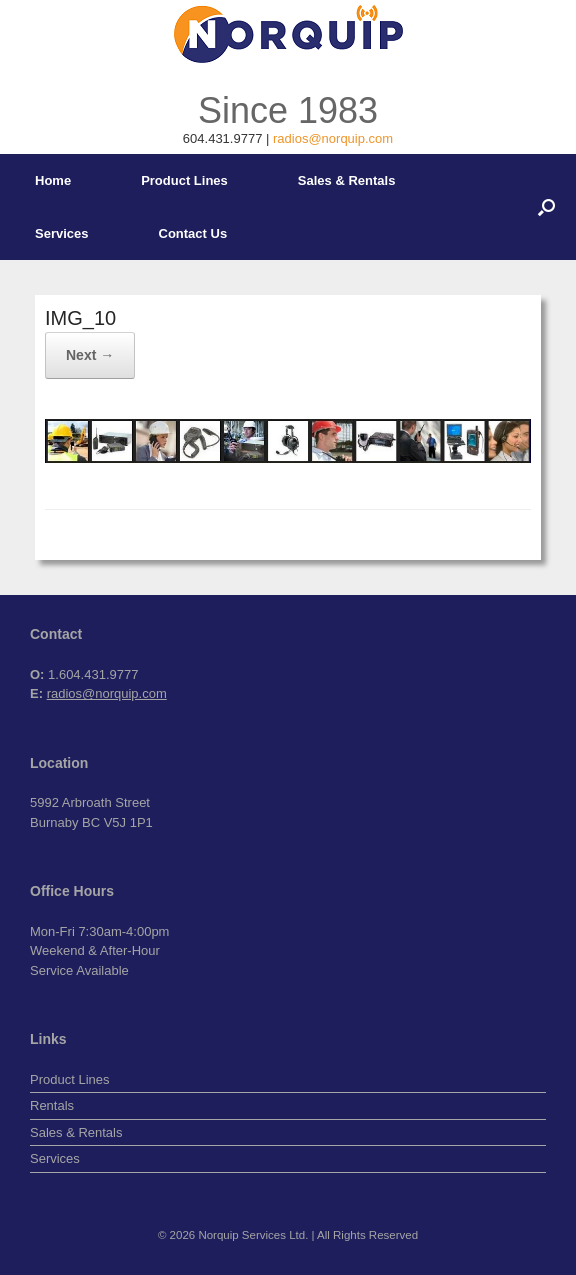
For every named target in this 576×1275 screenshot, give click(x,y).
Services (62, 233)
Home (53, 180)
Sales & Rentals (347, 180)
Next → (90, 355)
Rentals (52, 1105)
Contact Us (193, 233)
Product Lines (184, 180)
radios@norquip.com (333, 138)
